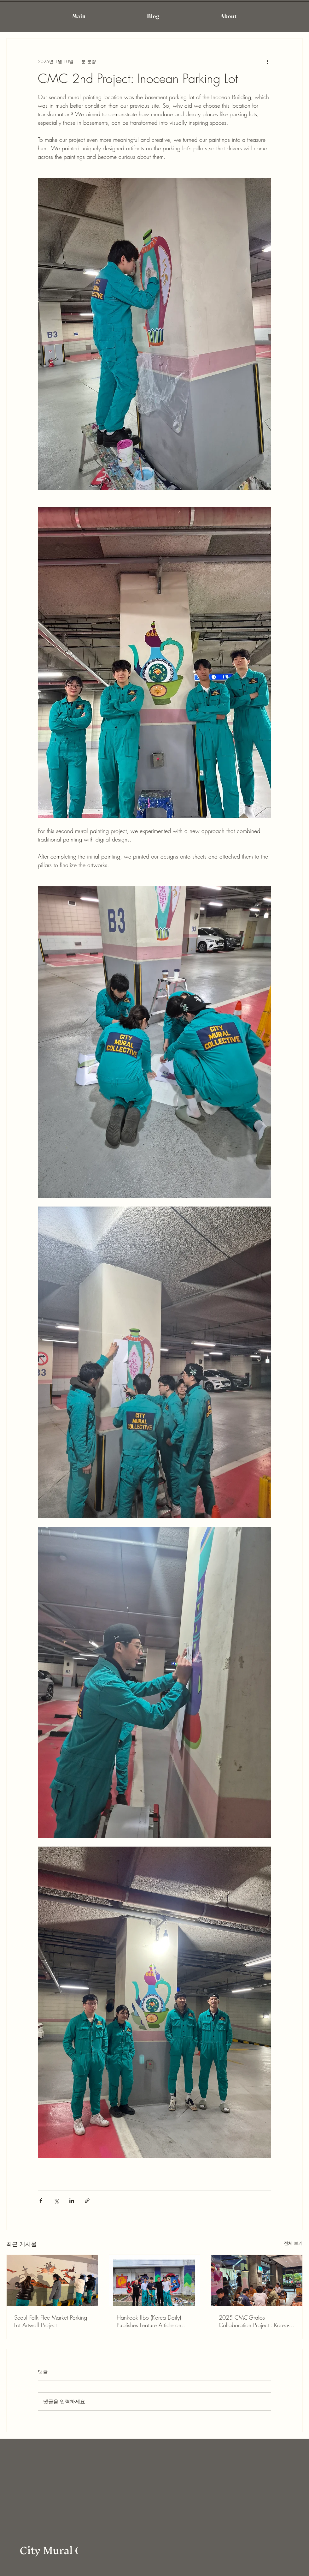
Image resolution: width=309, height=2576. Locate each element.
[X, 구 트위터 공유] (56, 2201)
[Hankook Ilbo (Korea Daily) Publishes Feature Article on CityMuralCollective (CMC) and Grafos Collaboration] (154, 2280)
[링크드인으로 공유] (72, 2201)
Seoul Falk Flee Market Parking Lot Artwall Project (50, 2321)
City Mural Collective (72, 2550)
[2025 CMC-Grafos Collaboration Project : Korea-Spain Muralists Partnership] (256, 2280)
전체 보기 (293, 2243)
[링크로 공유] (87, 2201)
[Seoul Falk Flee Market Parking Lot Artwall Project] (52, 2280)
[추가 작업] (267, 61)
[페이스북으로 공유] (41, 2201)
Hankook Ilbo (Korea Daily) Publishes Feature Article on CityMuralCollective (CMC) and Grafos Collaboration (154, 2321)
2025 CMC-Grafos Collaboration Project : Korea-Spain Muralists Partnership (254, 2321)
